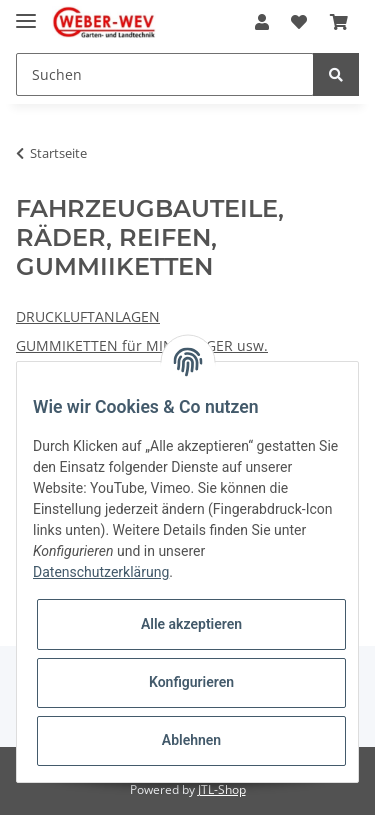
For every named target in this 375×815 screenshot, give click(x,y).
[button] (262, 22)
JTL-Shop (222, 789)
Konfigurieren (191, 682)
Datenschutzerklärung (101, 572)
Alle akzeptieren (191, 624)
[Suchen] (165, 74)
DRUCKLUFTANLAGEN (88, 316)
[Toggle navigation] (26, 12)
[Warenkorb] (339, 22)
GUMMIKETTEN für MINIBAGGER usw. (142, 345)
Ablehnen (191, 740)
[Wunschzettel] (299, 22)
